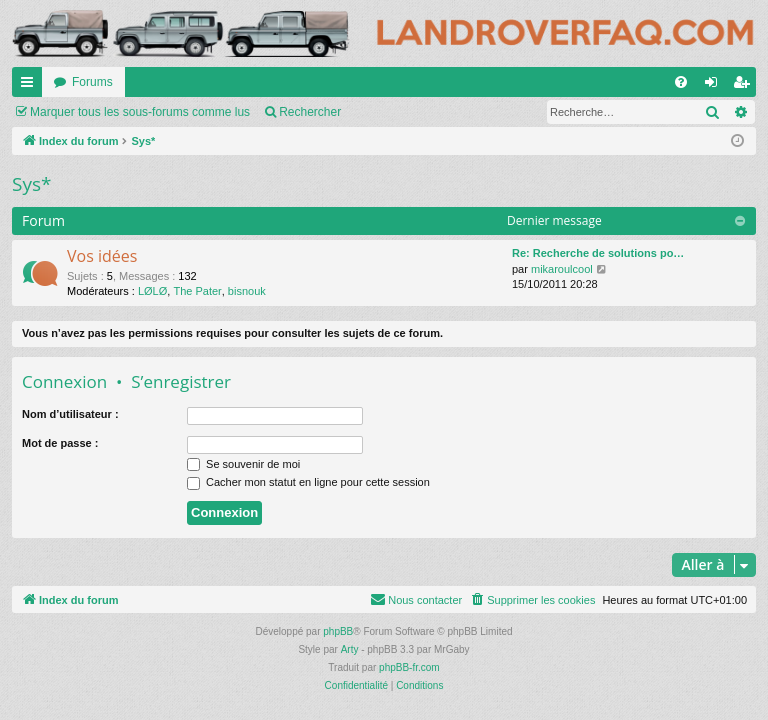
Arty (350, 649)
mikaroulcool (562, 269)
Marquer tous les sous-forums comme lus (140, 112)
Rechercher (310, 112)
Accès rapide (31, 86)
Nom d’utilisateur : (70, 414)
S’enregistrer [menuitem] (745, 86)
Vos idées (102, 256)
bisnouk (247, 291)
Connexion (64, 381)
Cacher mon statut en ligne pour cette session (308, 482)
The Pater (197, 291)
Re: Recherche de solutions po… (598, 253)
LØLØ (152, 291)
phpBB (338, 631)
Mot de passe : (60, 443)
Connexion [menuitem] (715, 86)
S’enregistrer (181, 381)
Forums (92, 82)
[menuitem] (681, 82)
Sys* (31, 184)
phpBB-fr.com (409, 667)
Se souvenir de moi (243, 464)
